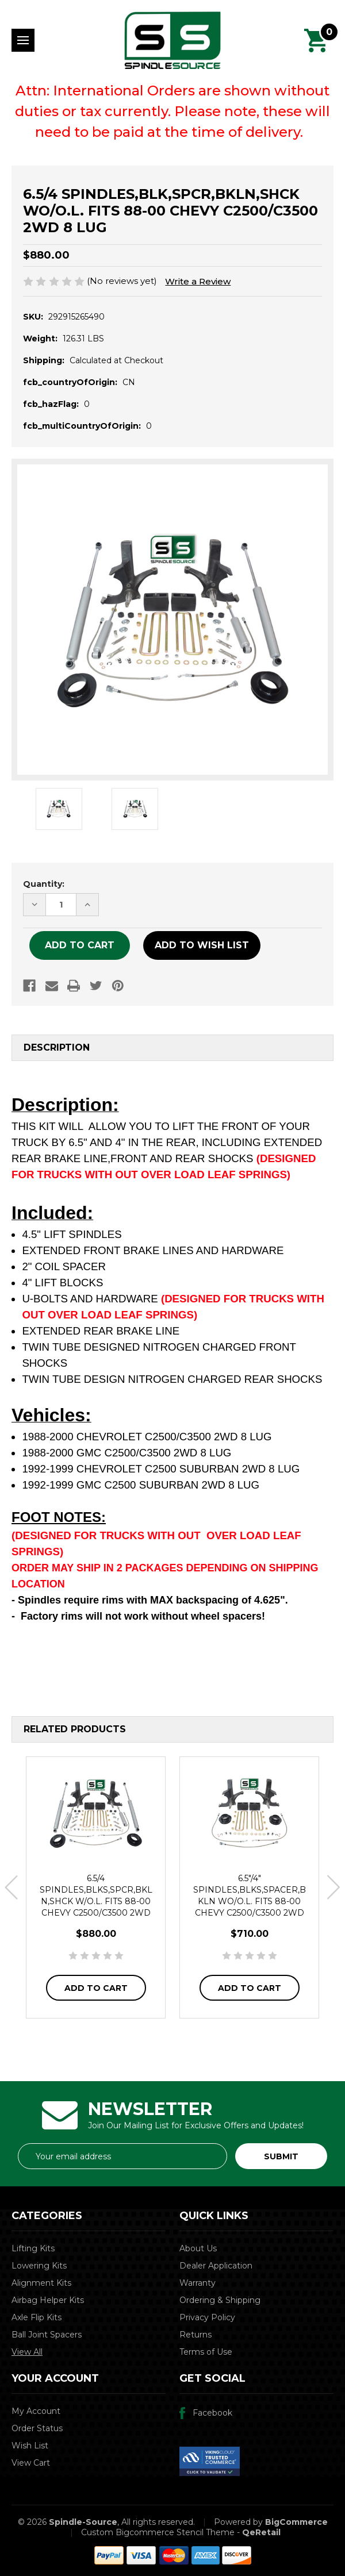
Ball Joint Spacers (47, 2334)
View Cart (31, 2463)
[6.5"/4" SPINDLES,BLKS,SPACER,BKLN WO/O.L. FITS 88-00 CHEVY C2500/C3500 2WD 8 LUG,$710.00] (249, 1813)
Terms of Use (205, 2352)
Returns (195, 2334)
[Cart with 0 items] (316, 39)
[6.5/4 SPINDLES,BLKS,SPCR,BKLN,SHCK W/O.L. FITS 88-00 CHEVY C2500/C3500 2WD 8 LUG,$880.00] (96, 1813)
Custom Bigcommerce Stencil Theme (158, 2532)
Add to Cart (96, 1988)
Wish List (30, 2445)
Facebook (212, 2413)
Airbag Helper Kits (48, 2300)
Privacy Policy (207, 2317)
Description (57, 1047)
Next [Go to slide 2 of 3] (333, 1887)
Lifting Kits (33, 2248)
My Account (36, 2411)
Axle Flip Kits (37, 2317)
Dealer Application (215, 2265)
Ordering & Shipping (219, 2300)
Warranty (197, 2283)
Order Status (37, 2428)
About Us (198, 2248)
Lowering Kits (39, 2265)
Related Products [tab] (75, 1729)
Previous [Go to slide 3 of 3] (11, 1887)
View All (27, 2352)
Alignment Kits (41, 2283)
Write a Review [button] (198, 281)
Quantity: (43, 884)
